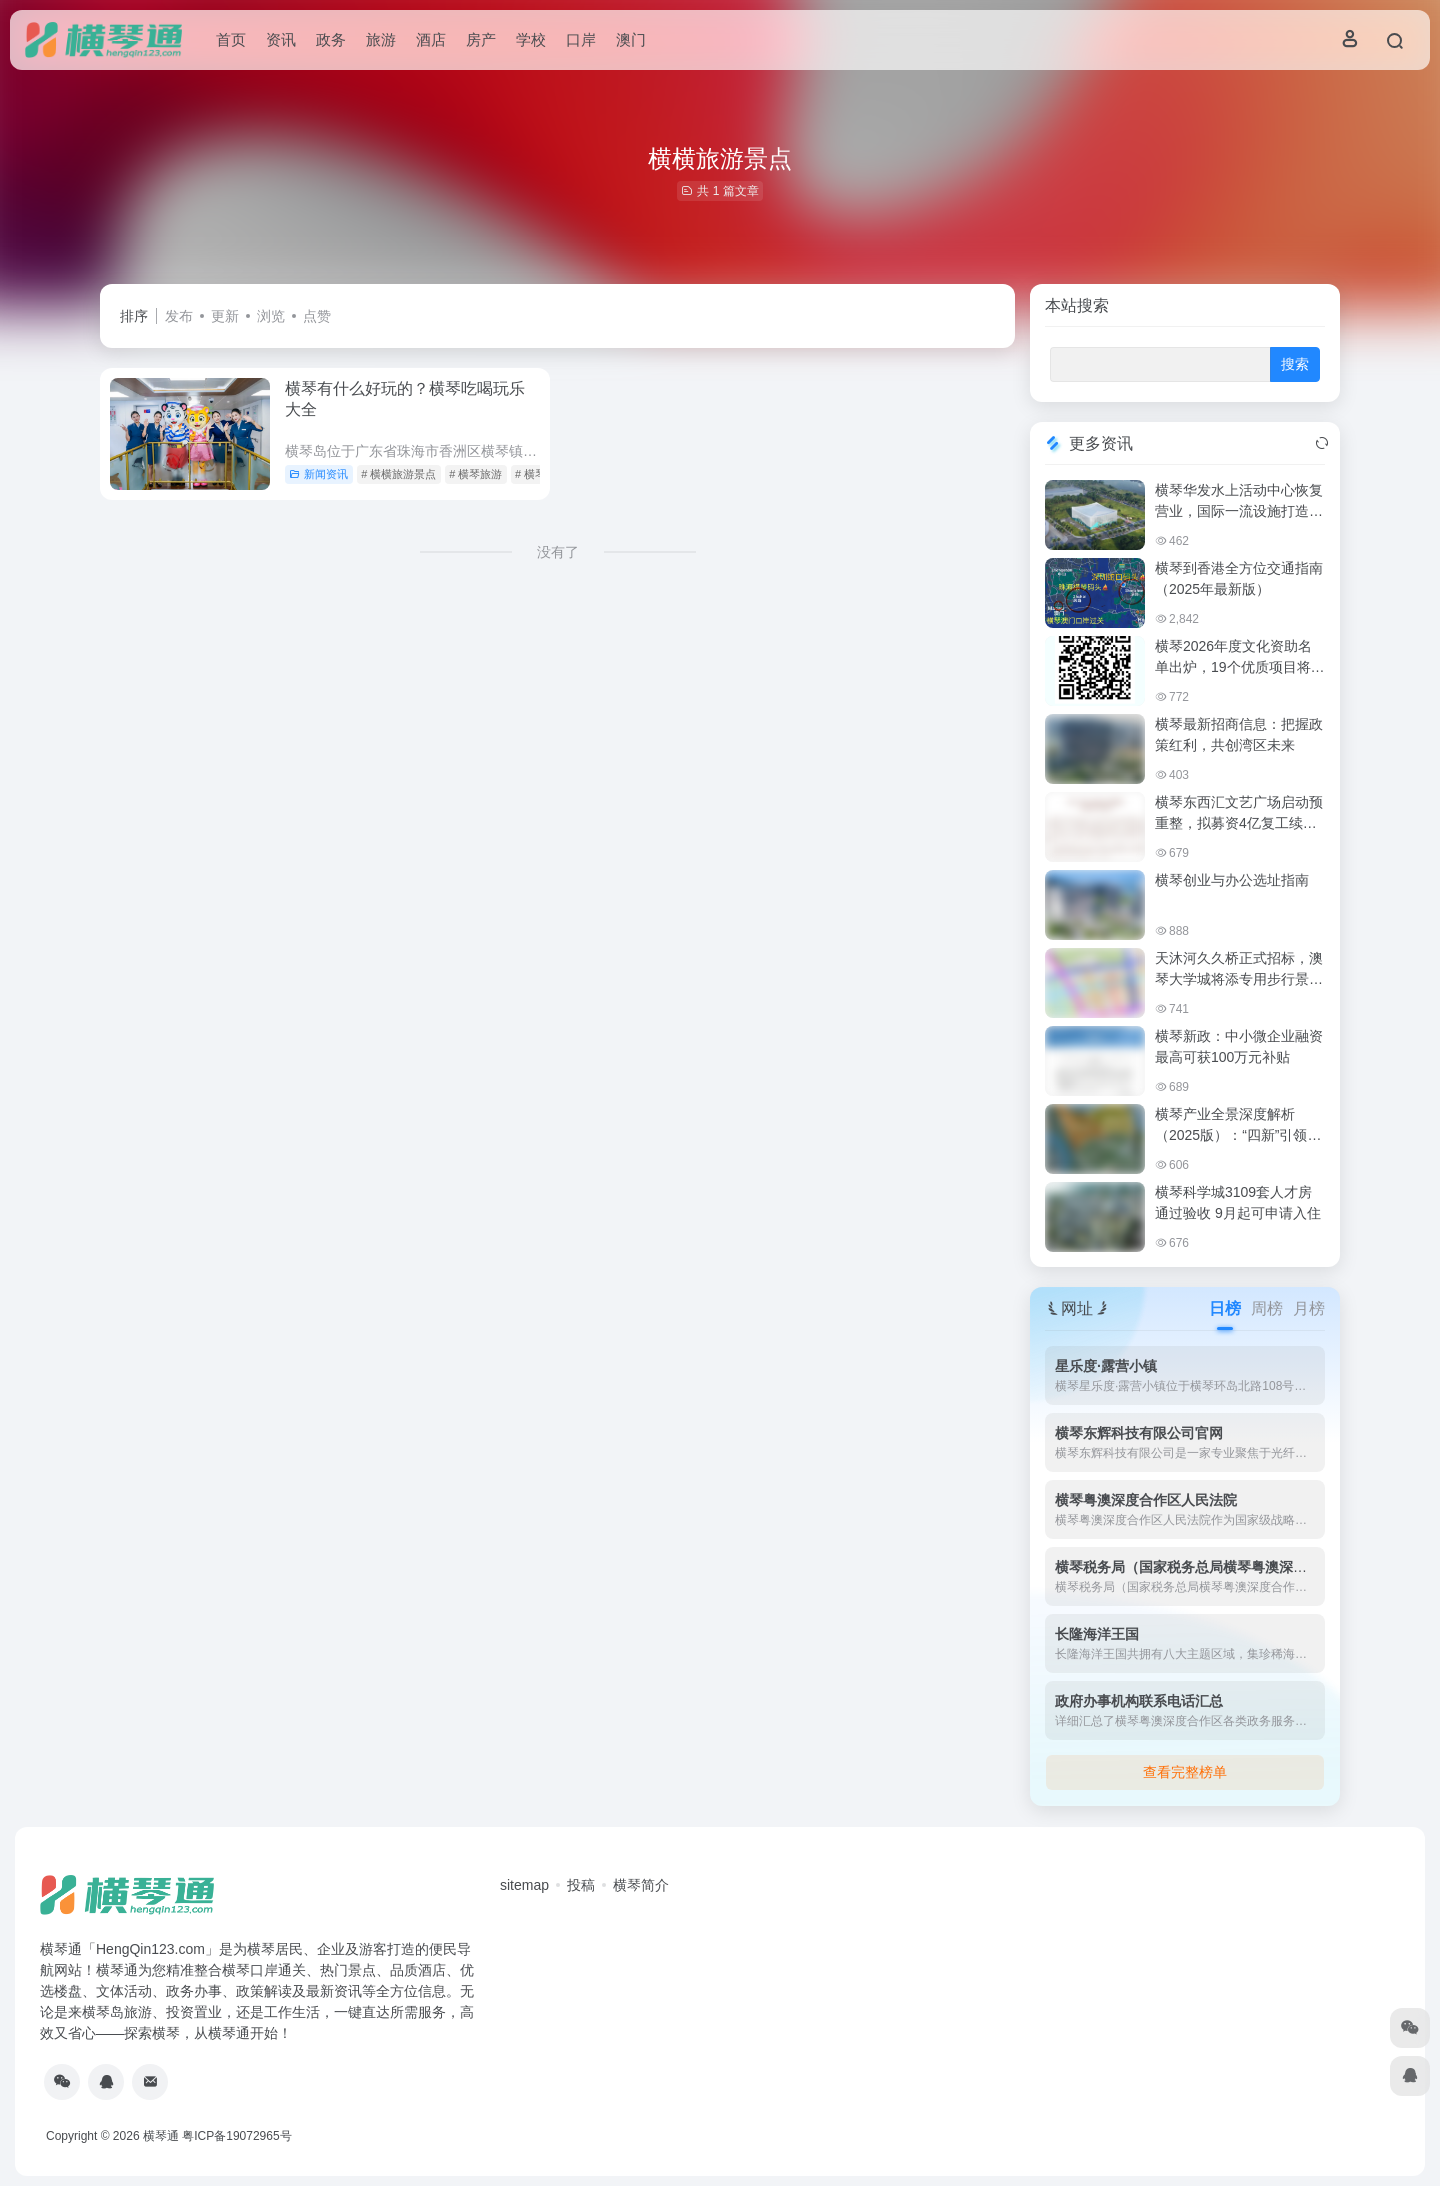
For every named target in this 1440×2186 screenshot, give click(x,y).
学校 (531, 39)
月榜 (1309, 1308)
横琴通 (161, 2136)
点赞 (317, 316)
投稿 (581, 1885)
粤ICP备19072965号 (236, 2136)
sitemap (524, 1885)
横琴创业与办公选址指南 (1232, 880)
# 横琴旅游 (475, 474)
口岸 (581, 39)
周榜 (1267, 1308)
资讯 (281, 39)
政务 (331, 39)
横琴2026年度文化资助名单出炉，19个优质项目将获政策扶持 (1240, 667)
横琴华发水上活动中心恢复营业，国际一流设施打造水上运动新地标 (1239, 511)
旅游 (381, 39)
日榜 (1225, 1308)
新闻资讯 (318, 474)
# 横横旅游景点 (398, 474)
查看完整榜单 (1185, 1772)
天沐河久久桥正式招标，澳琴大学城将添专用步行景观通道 (1239, 979)
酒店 (431, 39)
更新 (225, 316)
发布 (179, 316)
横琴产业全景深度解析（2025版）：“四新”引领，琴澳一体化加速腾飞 (1238, 1135)
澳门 (631, 39)
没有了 (558, 552)
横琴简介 (641, 1885)
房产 (481, 39)
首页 (231, 39)
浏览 (271, 316)
